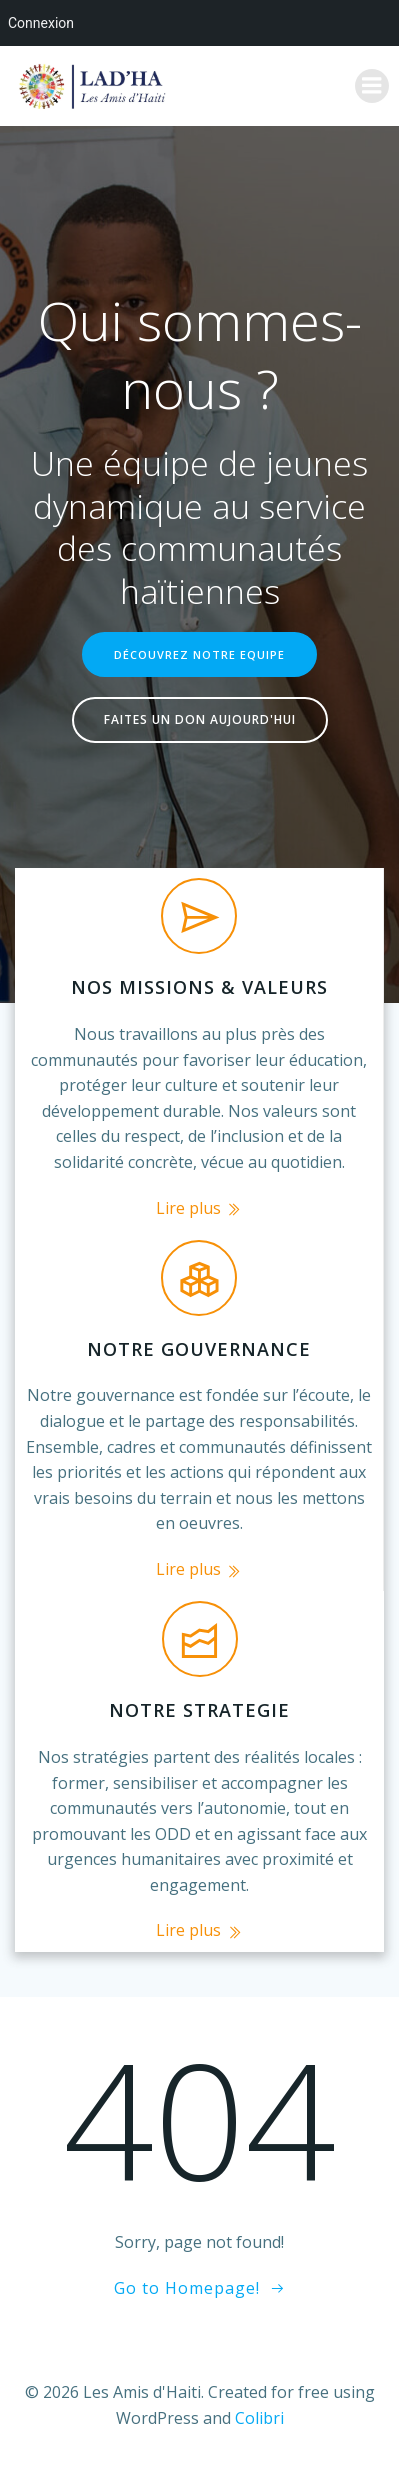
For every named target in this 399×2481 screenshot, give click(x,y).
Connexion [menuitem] (41, 23)
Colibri (259, 2418)
